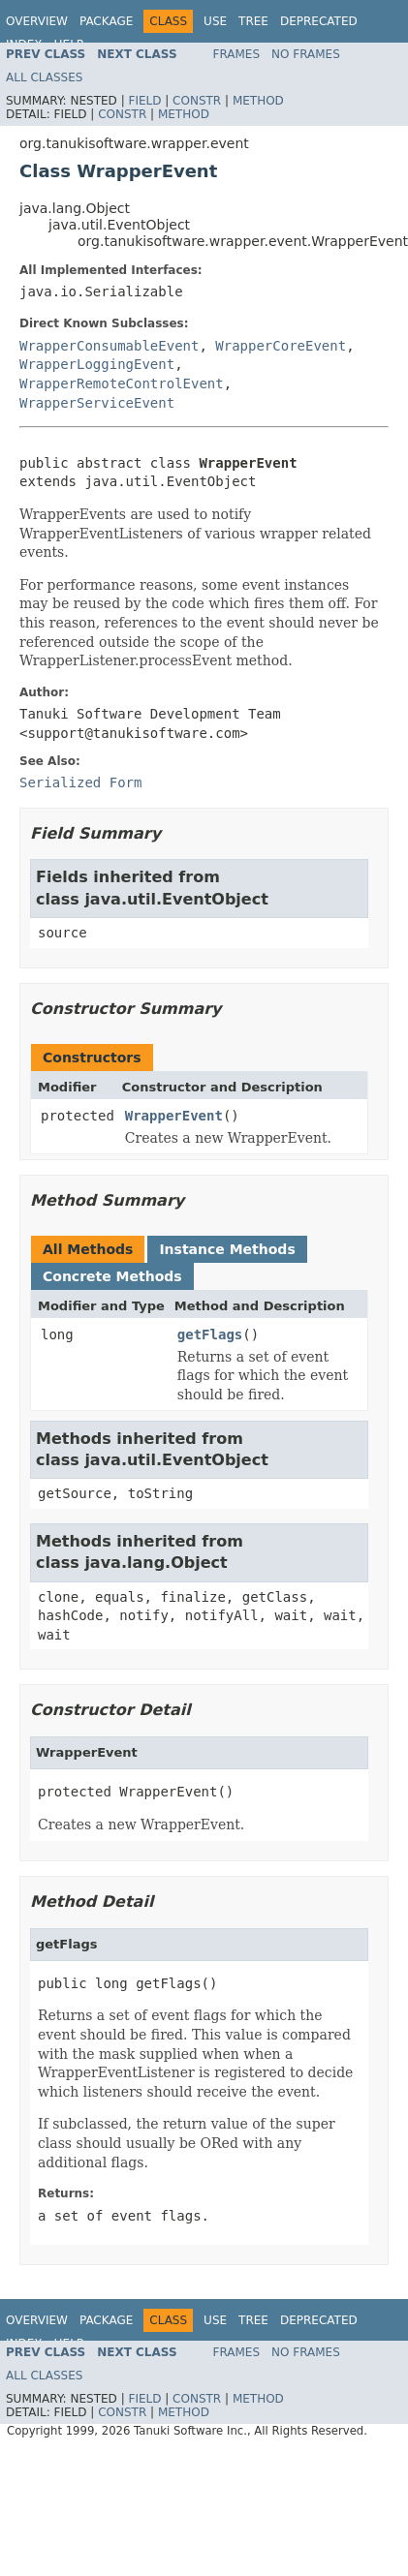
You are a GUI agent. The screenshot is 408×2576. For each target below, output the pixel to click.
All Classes (44, 77)
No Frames (305, 54)
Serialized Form (80, 782)
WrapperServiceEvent (96, 403)
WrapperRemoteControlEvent (121, 383)
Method (258, 100)
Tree (253, 21)
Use (215, 21)
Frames (237, 54)
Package (106, 21)
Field (144, 100)
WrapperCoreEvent (280, 345)
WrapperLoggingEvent (96, 364)
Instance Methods (227, 1249)
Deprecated (319, 21)
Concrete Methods (112, 1276)
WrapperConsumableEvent (109, 345)
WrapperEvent (174, 1115)
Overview (37, 21)
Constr (197, 100)
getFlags (209, 1334)
